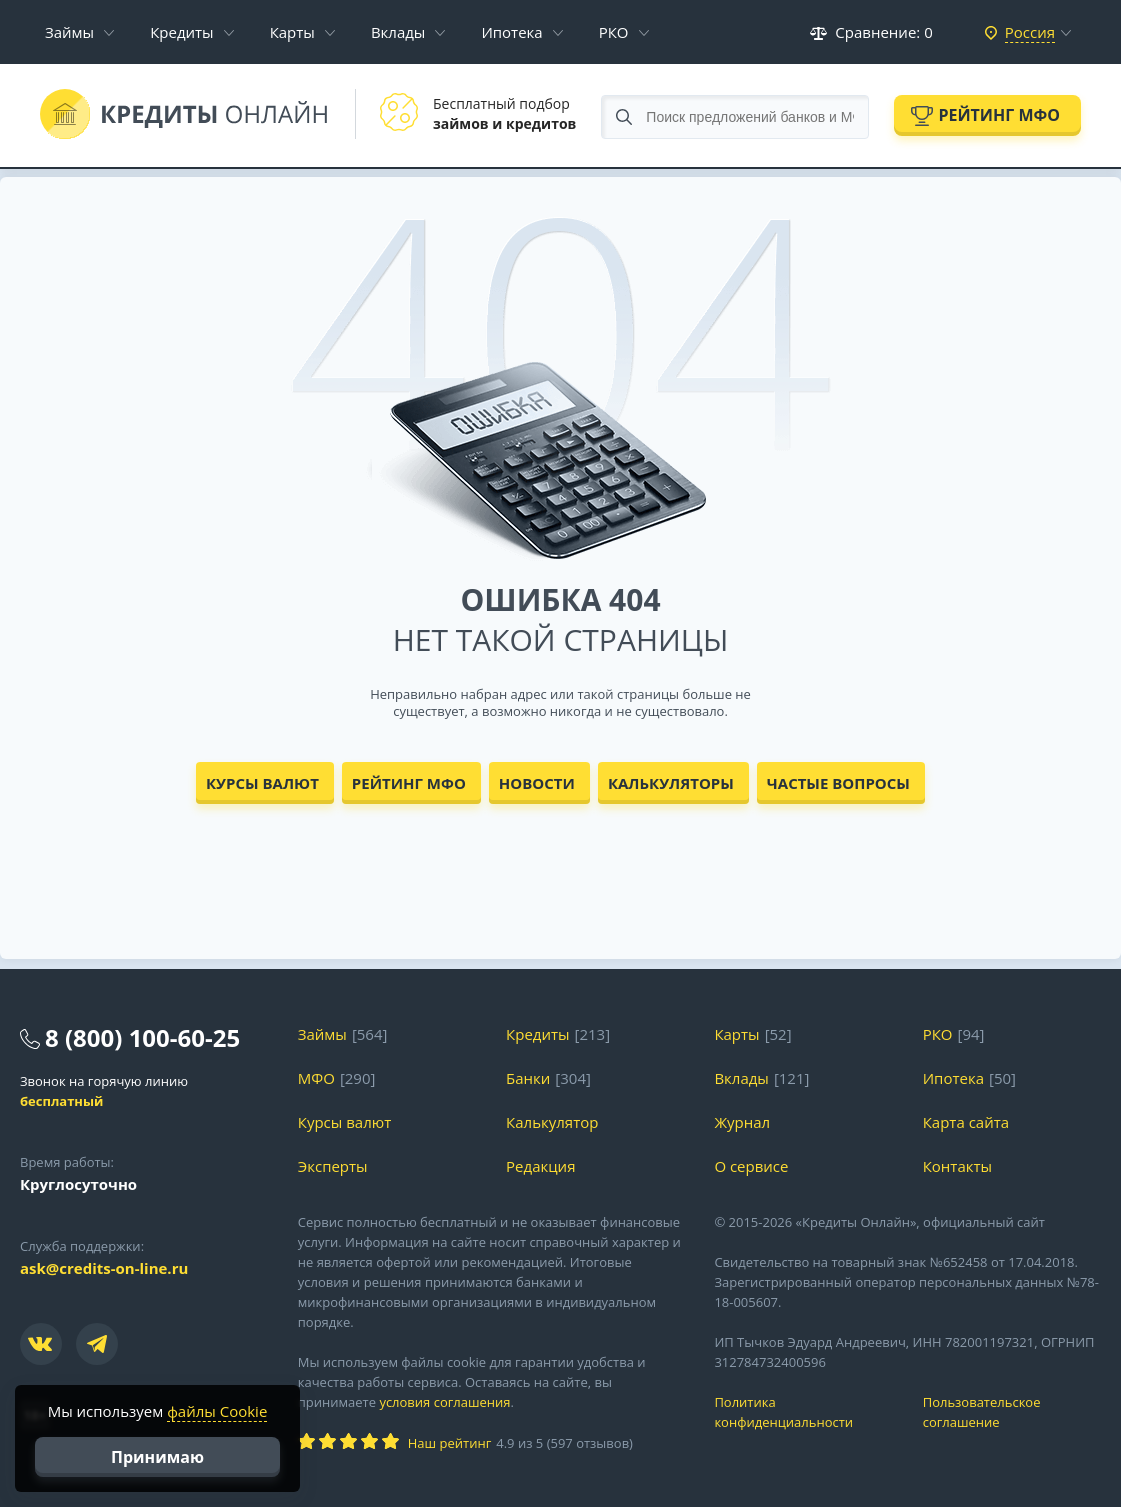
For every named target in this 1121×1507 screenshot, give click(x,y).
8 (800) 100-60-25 (142, 1037)
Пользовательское (1012, 1412)
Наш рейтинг (449, 1443)
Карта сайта (966, 1122)
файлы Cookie (217, 1411)
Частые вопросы (838, 783)
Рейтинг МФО (999, 115)
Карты (292, 32)
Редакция (540, 1166)
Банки (528, 1078)
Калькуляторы (671, 783)
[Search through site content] (735, 117)
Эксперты (333, 1166)
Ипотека (511, 32)
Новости (537, 783)
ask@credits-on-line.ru (104, 1268)
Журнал (742, 1122)
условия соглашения (444, 1402)
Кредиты (182, 32)
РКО (614, 32)
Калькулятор (552, 1122)
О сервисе (751, 1166)
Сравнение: (871, 32)
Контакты (957, 1166)
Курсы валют (262, 783)
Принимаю (157, 1457)
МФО (316, 1078)
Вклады (398, 32)
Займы (69, 32)
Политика (803, 1412)
